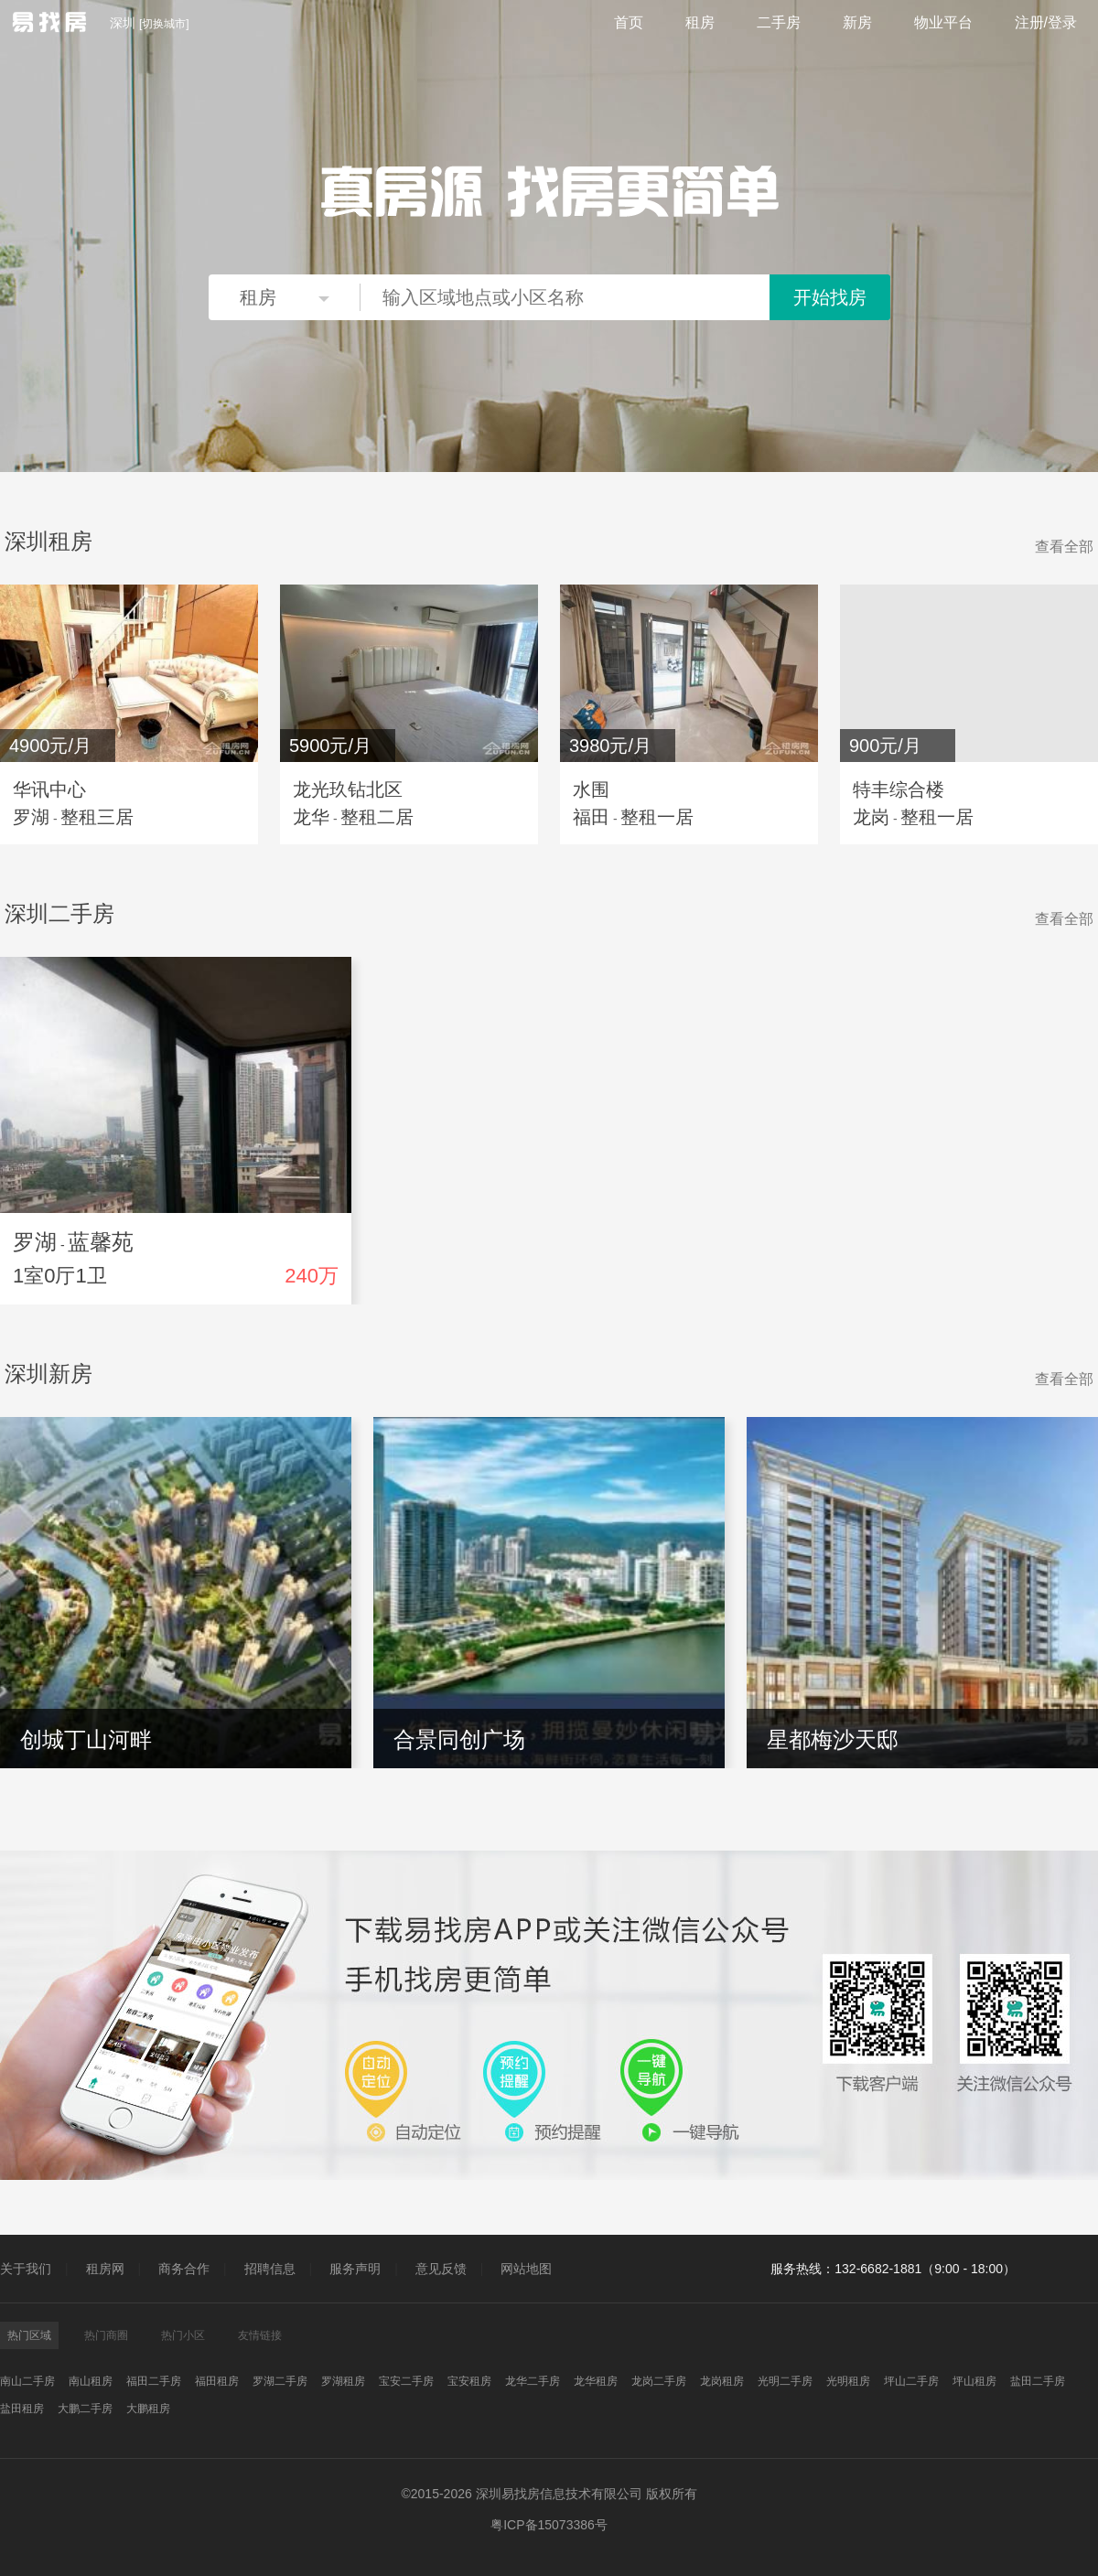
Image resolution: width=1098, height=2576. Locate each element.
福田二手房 (153, 2381)
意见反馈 (441, 2268)
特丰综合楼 (898, 789)
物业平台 (943, 22)
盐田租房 (22, 2408)
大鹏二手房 (85, 2408)
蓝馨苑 (101, 1241)
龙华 (311, 817)
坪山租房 (974, 2381)
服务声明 (355, 2268)
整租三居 (97, 817)
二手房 (779, 22)
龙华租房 (596, 2381)
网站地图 (526, 2268)
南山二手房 (27, 2381)
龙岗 (871, 817)
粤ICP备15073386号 (549, 2524)
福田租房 (217, 2381)
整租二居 (377, 817)
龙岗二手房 (658, 2381)
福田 (591, 817)
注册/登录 (1046, 22)
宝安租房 (469, 2381)
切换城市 (164, 23)
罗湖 (31, 817)
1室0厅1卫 (60, 1276)
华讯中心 (49, 789)
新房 (857, 22)
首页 (628, 22)
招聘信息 (270, 2268)
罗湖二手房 (280, 2381)
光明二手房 (785, 2381)
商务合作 (184, 2268)
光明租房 (848, 2381)
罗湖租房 (343, 2381)
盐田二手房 (1037, 2381)
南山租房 (91, 2381)
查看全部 (1064, 546)
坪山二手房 (911, 2381)
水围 (591, 789)
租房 (700, 22)
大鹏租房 (148, 2408)
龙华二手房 (532, 2381)
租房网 (105, 2268)
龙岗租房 (722, 2381)
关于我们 (25, 2268)
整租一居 (657, 817)
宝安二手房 (406, 2381)
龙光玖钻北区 (348, 789)
